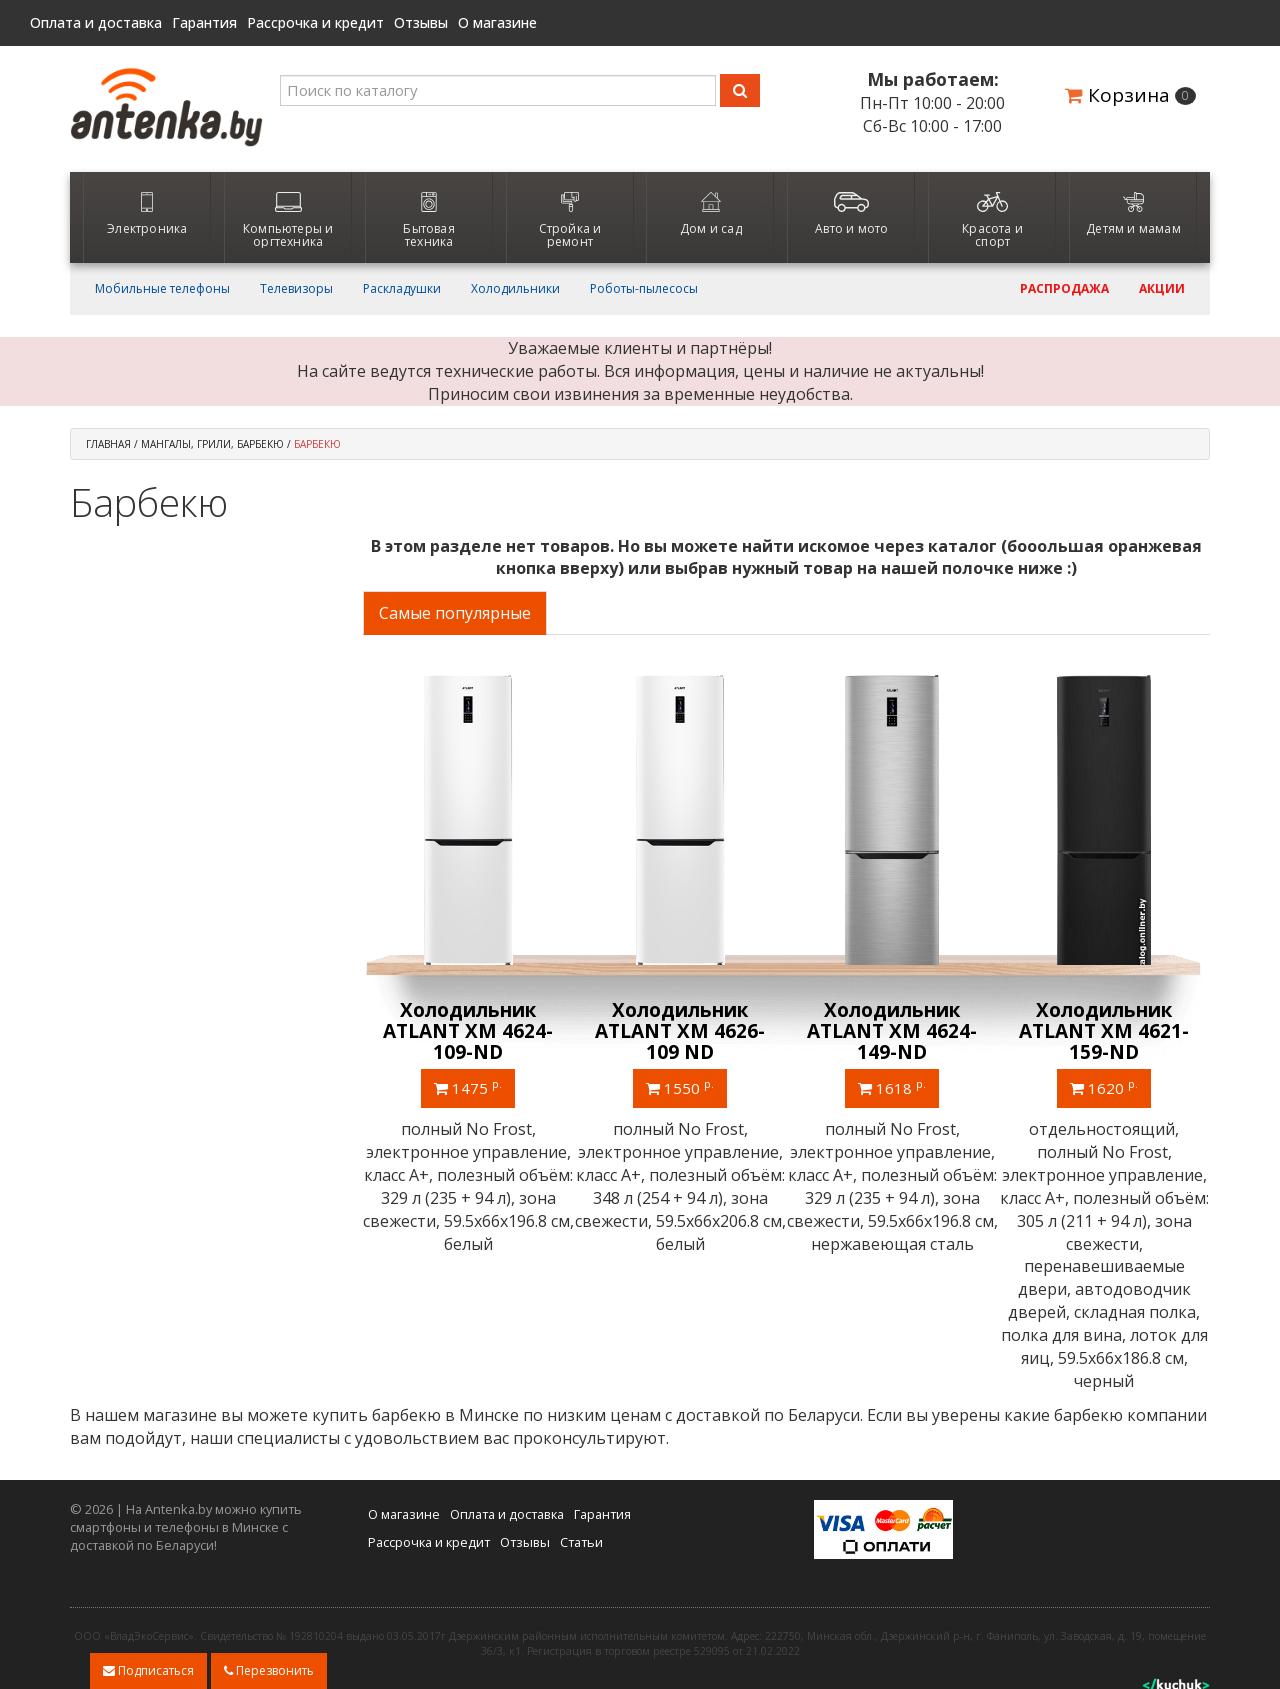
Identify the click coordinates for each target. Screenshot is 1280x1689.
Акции (1162, 289)
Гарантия (204, 23)
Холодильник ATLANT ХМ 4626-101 (680, 1031)
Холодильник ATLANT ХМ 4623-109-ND (892, 1031)
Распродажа (1064, 289)
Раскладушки (402, 289)
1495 (1104, 1087)
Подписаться (148, 1670)
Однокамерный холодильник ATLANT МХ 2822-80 (468, 1031)
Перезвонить (269, 1670)
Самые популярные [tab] (455, 613)
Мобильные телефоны (162, 289)
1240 (680, 1087)
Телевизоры (296, 289)
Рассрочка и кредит (315, 23)
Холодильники (515, 289)
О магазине (497, 23)
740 (468, 1087)
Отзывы (421, 23)
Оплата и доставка (96, 23)
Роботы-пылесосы (644, 289)
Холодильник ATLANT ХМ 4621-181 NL (1104, 1031)
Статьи (581, 1496)
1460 (892, 1087)
